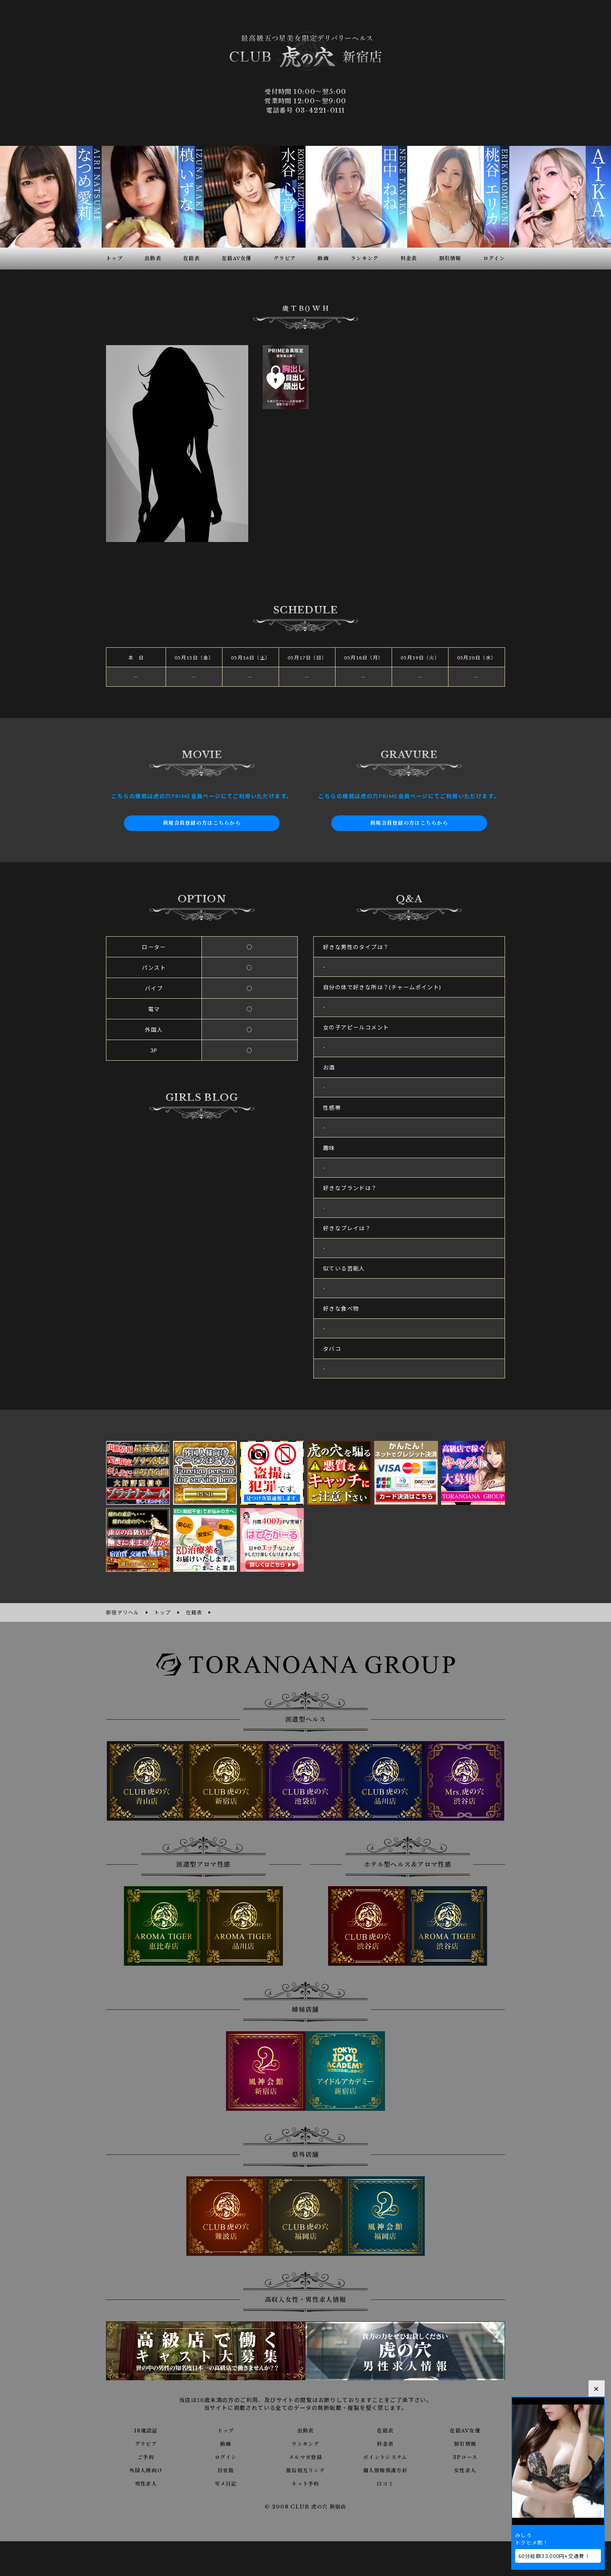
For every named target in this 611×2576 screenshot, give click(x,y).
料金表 (385, 2443)
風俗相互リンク (305, 2469)
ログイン (226, 2456)
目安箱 (226, 2469)
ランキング (305, 2443)
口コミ (385, 2483)
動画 (226, 2443)
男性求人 (146, 2483)
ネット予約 (305, 2483)
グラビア (146, 2443)
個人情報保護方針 (385, 2469)
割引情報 (465, 2443)
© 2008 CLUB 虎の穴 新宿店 (306, 2506)
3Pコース (465, 2456)
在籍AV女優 (465, 2429)
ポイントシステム (385, 2456)
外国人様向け (146, 2469)
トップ (226, 2429)
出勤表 (305, 2429)
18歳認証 (146, 2429)
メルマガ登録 (305, 2456)
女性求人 (465, 2469)
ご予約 (146, 2456)
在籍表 (385, 2429)
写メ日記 (226, 2483)
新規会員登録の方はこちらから (202, 823)
